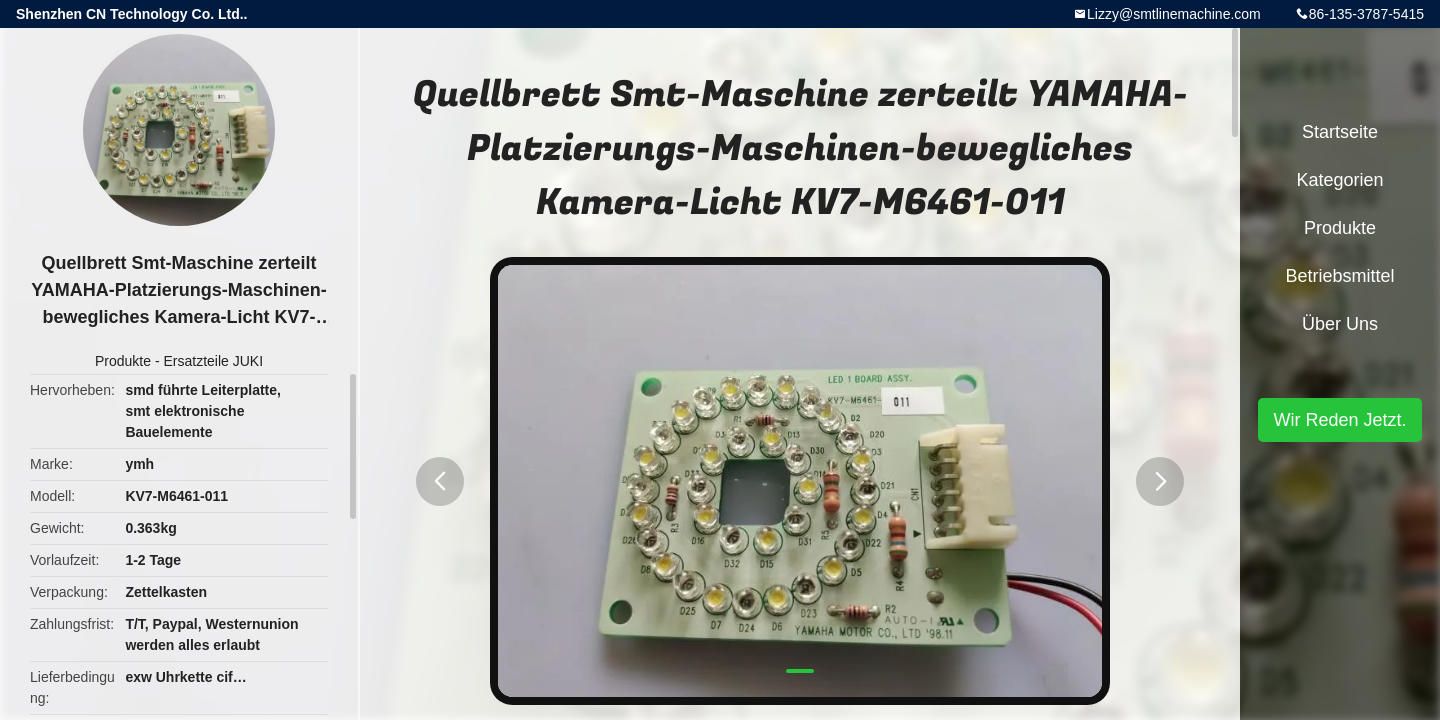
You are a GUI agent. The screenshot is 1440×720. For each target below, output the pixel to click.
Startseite (1340, 132)
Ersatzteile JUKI (213, 361)
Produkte (123, 361)
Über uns (1340, 324)
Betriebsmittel (1339, 276)
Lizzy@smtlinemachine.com (1174, 14)
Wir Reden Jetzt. (1339, 420)
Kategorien (1339, 180)
